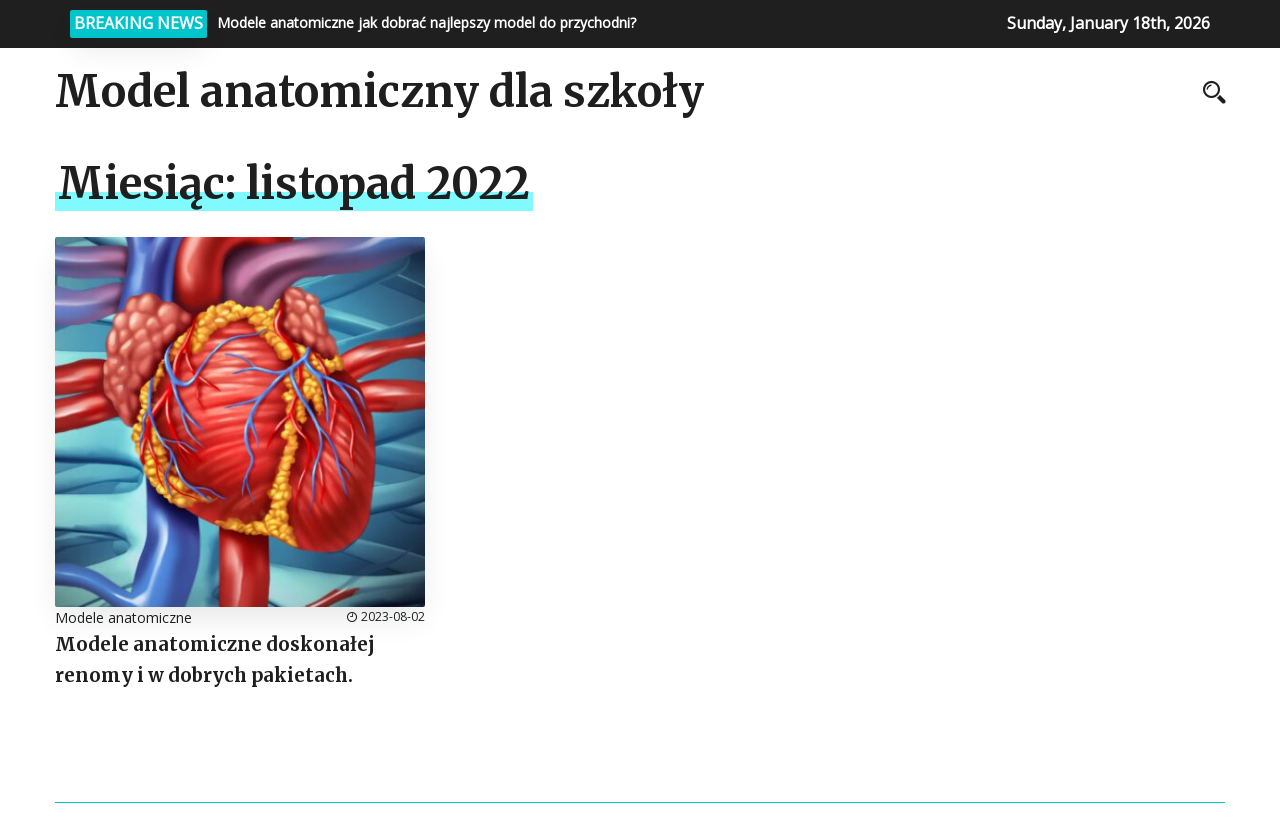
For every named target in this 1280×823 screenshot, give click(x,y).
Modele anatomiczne (123, 617)
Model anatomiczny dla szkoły (379, 92)
